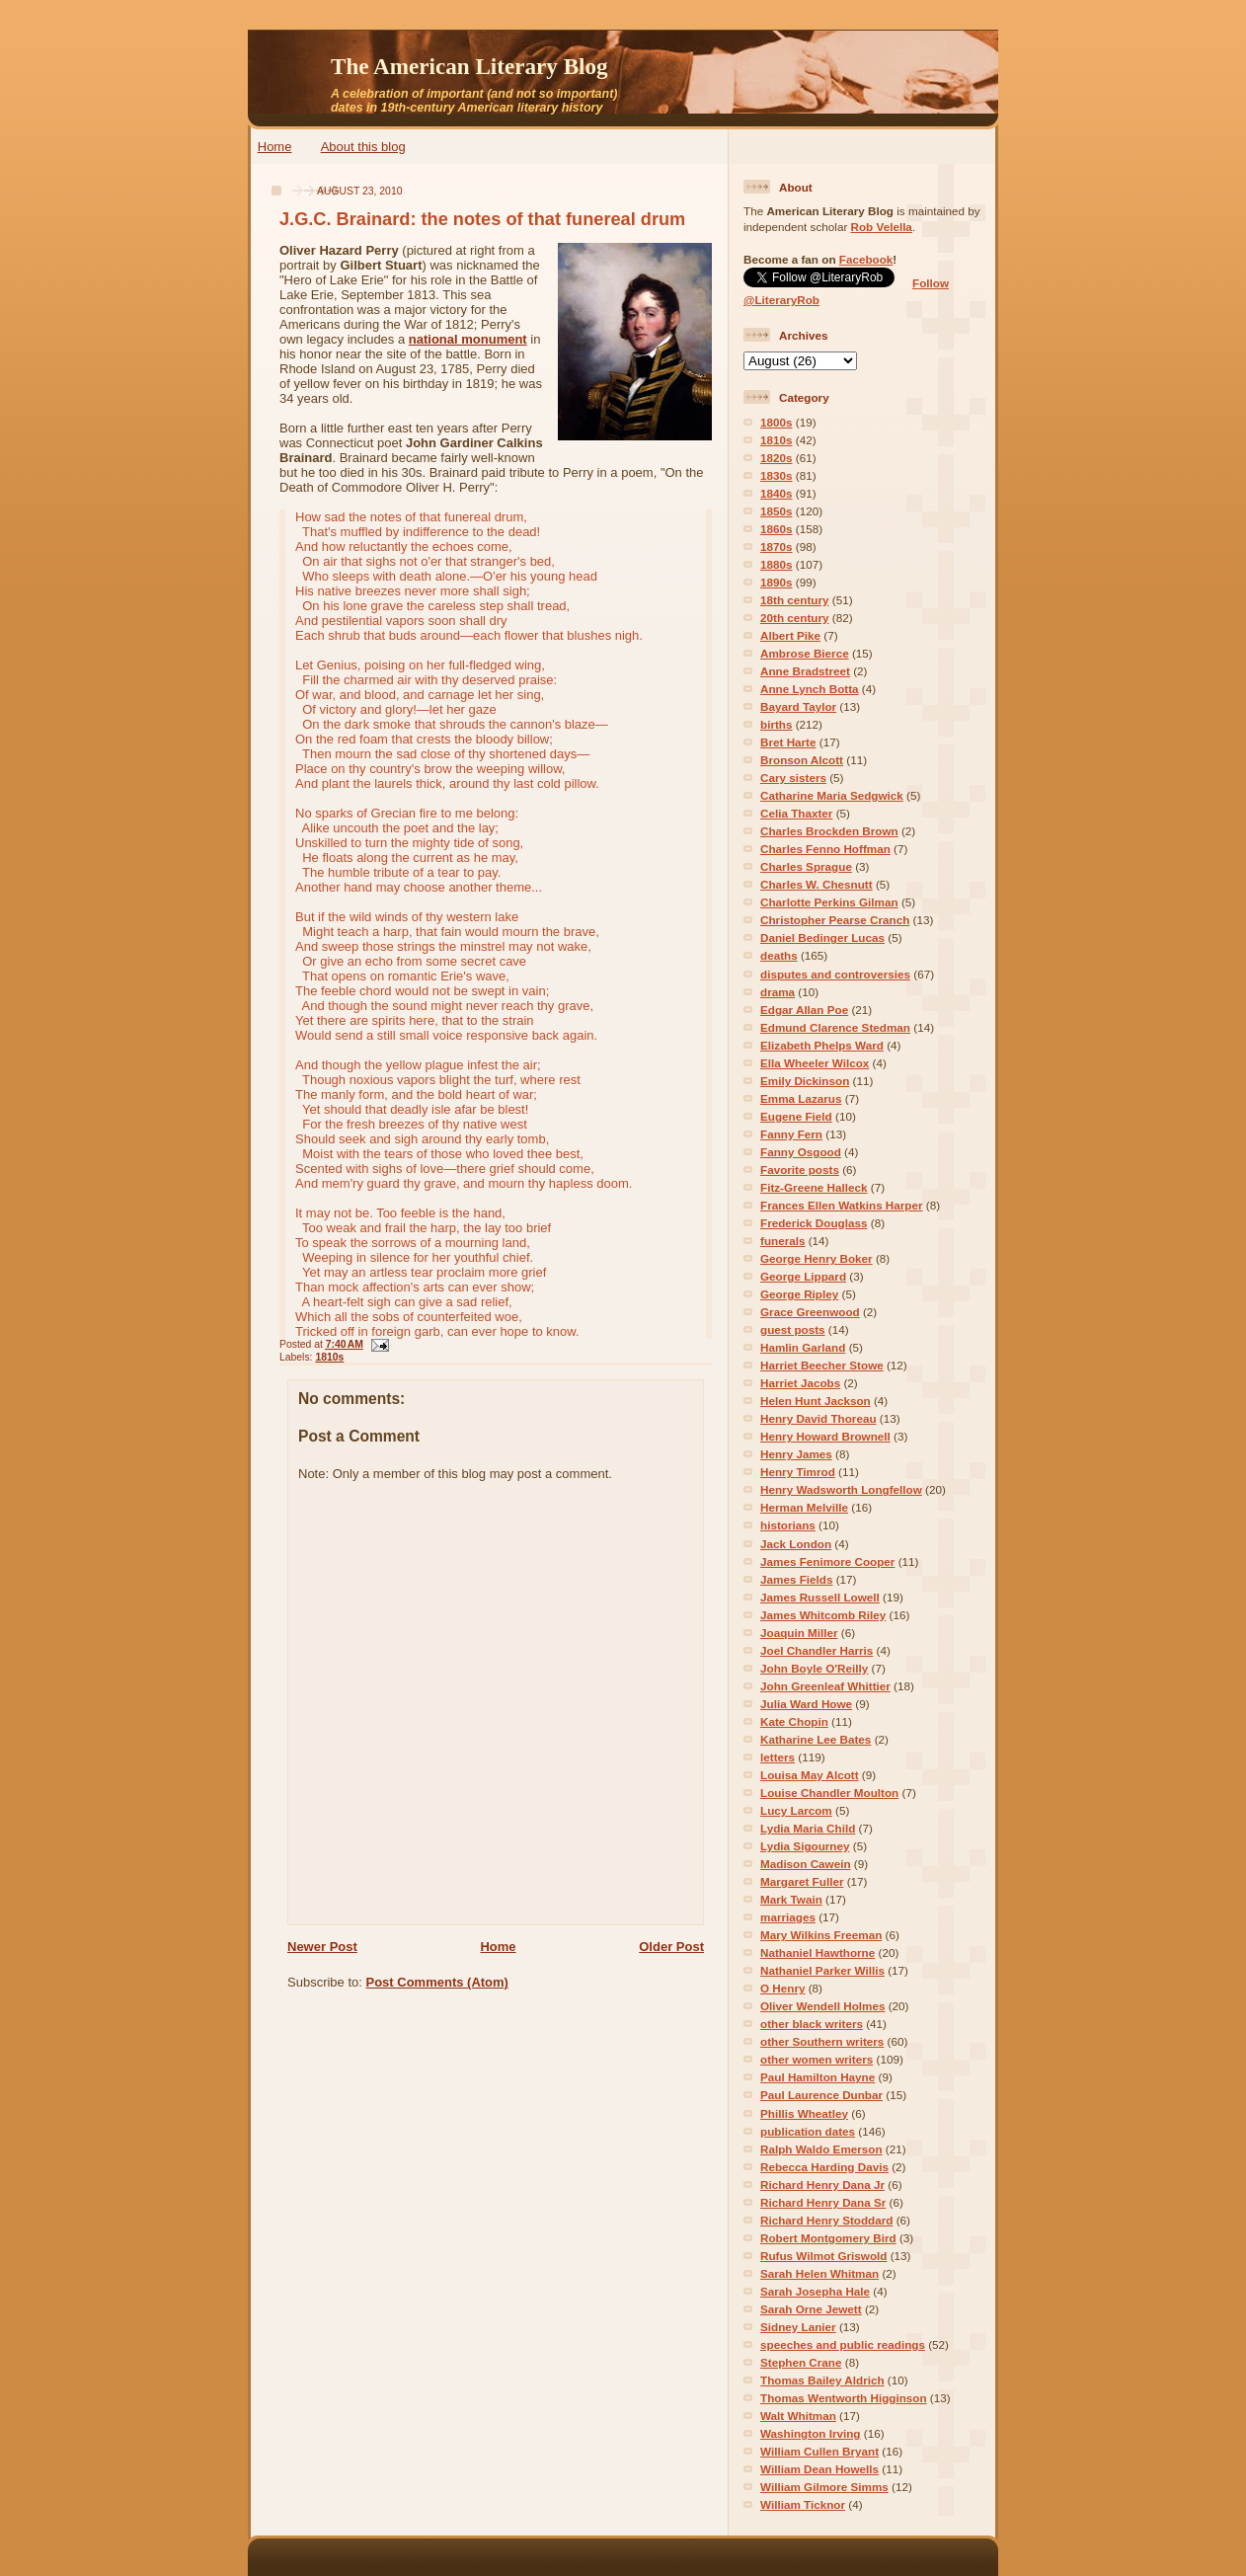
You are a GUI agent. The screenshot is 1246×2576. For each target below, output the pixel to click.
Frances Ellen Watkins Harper (841, 1205)
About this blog (363, 146)
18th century (794, 599)
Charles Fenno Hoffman (825, 848)
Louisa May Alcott (809, 1774)
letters (777, 1757)
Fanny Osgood (800, 1151)
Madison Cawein (805, 1863)
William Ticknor (802, 2504)
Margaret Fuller (801, 1881)
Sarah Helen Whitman (819, 2273)
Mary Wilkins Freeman (821, 1934)
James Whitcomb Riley (823, 1614)
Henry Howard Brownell (825, 1436)
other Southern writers (822, 2041)
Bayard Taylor (798, 706)
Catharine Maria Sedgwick (831, 795)
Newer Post (322, 1946)
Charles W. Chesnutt (816, 884)
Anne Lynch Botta (809, 688)
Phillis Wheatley (804, 2113)
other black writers (811, 2023)
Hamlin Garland (802, 1347)
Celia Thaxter (796, 813)
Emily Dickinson (804, 1080)
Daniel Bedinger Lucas (822, 937)
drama (777, 991)
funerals (782, 1240)
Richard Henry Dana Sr (823, 2202)
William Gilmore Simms (824, 2486)
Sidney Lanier (798, 2326)
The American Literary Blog (469, 66)
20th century (794, 617)
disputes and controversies (835, 974)
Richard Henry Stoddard (826, 2220)
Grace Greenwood (810, 1311)
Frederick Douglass (813, 1222)
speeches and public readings (842, 2344)
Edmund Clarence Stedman (835, 1027)
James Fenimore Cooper (827, 1561)
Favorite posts (799, 1169)
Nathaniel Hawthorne (817, 1952)
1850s (776, 511)
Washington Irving (810, 2433)
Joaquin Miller (799, 1632)
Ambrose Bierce (804, 653)
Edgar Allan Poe (804, 1009)
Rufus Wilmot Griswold (823, 2255)
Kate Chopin (794, 1721)
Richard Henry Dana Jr (822, 2184)
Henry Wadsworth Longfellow (841, 1489)
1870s (776, 546)
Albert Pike (790, 635)
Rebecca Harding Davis (824, 2166)
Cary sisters (793, 777)
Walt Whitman (798, 2415)
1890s (776, 582)
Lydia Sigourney (805, 1845)
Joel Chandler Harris (816, 1650)
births (776, 724)
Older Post (671, 1946)
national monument (468, 339)
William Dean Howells (819, 2468)
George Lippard (803, 1276)
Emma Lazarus (801, 1098)
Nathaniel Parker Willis (822, 1970)
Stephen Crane (800, 2362)
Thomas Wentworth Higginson (843, 2397)
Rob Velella (881, 226)
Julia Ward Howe (806, 1703)
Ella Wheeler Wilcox (814, 1062)
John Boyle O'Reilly (814, 1668)
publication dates (807, 2131)
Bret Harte (788, 742)
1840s (776, 493)
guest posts (792, 1329)
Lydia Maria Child (807, 1828)
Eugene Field (796, 1116)
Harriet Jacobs (800, 1382)
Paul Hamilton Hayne (817, 2076)
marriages (788, 1917)
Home (275, 146)
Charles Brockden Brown (829, 830)
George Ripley (799, 1294)
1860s (776, 528)
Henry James (796, 1453)
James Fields (796, 1579)
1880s (776, 564)
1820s (776, 457)
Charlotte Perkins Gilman (829, 902)
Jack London (795, 1543)
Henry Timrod (797, 1471)
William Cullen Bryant (819, 2451)
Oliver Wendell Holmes (822, 2005)
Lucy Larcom (796, 1810)
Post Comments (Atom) (437, 1982)
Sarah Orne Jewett (811, 2309)
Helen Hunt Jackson (815, 1400)
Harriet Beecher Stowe (822, 1365)
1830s (776, 475)
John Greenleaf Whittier (825, 1685)
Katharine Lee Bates (815, 1739)
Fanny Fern (791, 1134)
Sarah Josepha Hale (815, 2291)
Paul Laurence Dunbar (821, 2094)
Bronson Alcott (801, 759)
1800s (776, 422)
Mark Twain (791, 1899)
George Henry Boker (816, 1258)
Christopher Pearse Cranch (834, 919)
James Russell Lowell (820, 1597)
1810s (329, 1357)
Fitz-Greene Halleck (813, 1187)
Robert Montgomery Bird (828, 2237)
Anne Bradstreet (805, 670)
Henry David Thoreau (818, 1418)
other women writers (816, 2059)
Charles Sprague (806, 866)
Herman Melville (804, 1507)
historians (788, 1525)
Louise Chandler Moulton (829, 1792)
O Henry (782, 1988)
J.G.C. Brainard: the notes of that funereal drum (482, 219)
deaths (779, 955)
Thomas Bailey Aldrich (822, 2380)
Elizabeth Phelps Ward (822, 1045)
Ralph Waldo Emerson (821, 2149)
